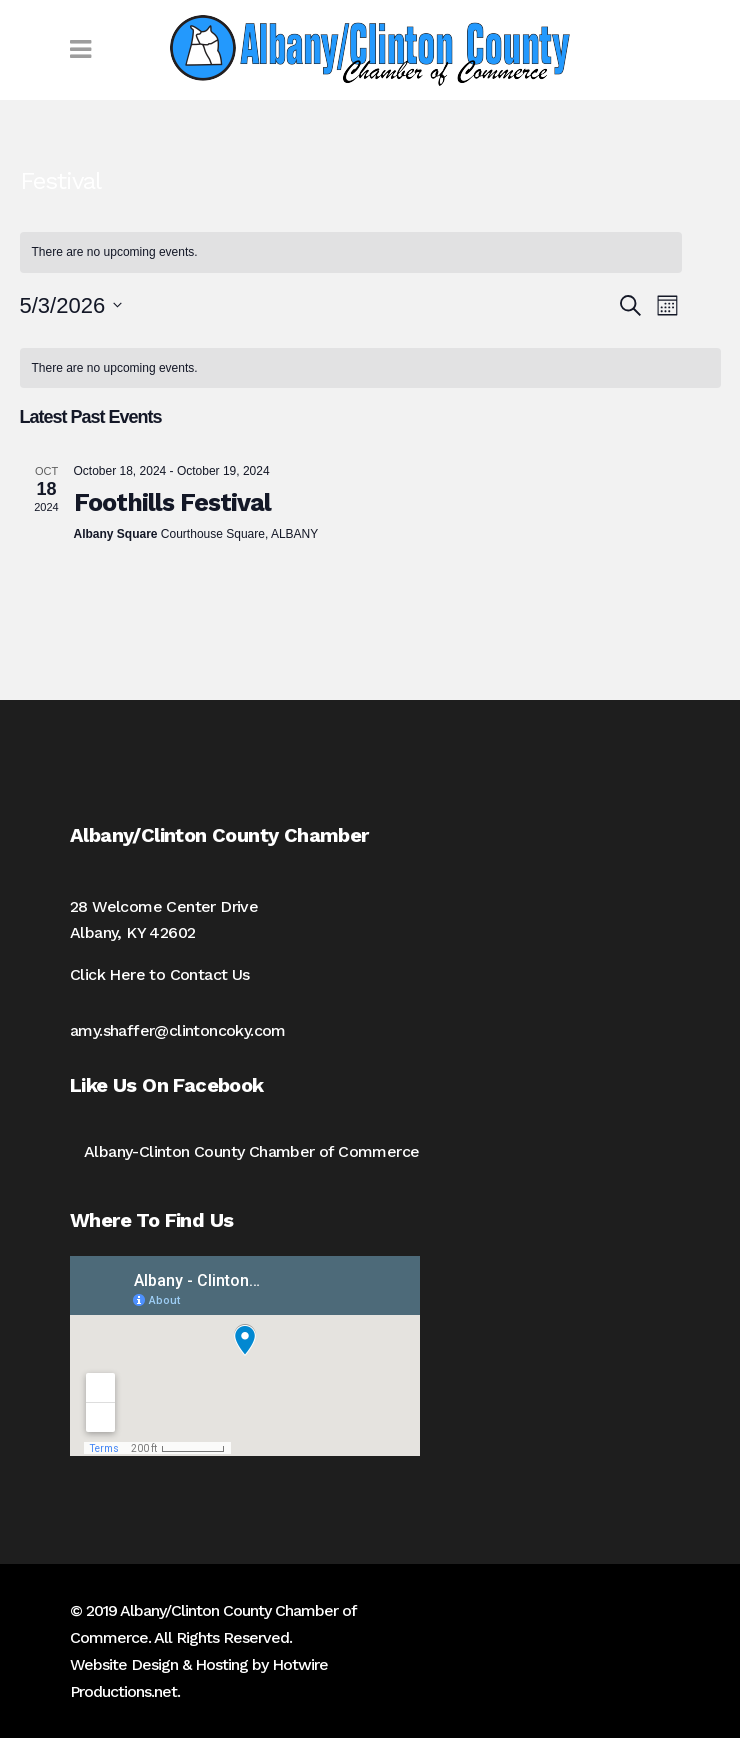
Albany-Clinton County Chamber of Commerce (251, 1151)
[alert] (370, 368)
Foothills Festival (172, 502)
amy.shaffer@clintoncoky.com (178, 1030)
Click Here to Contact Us (160, 974)
